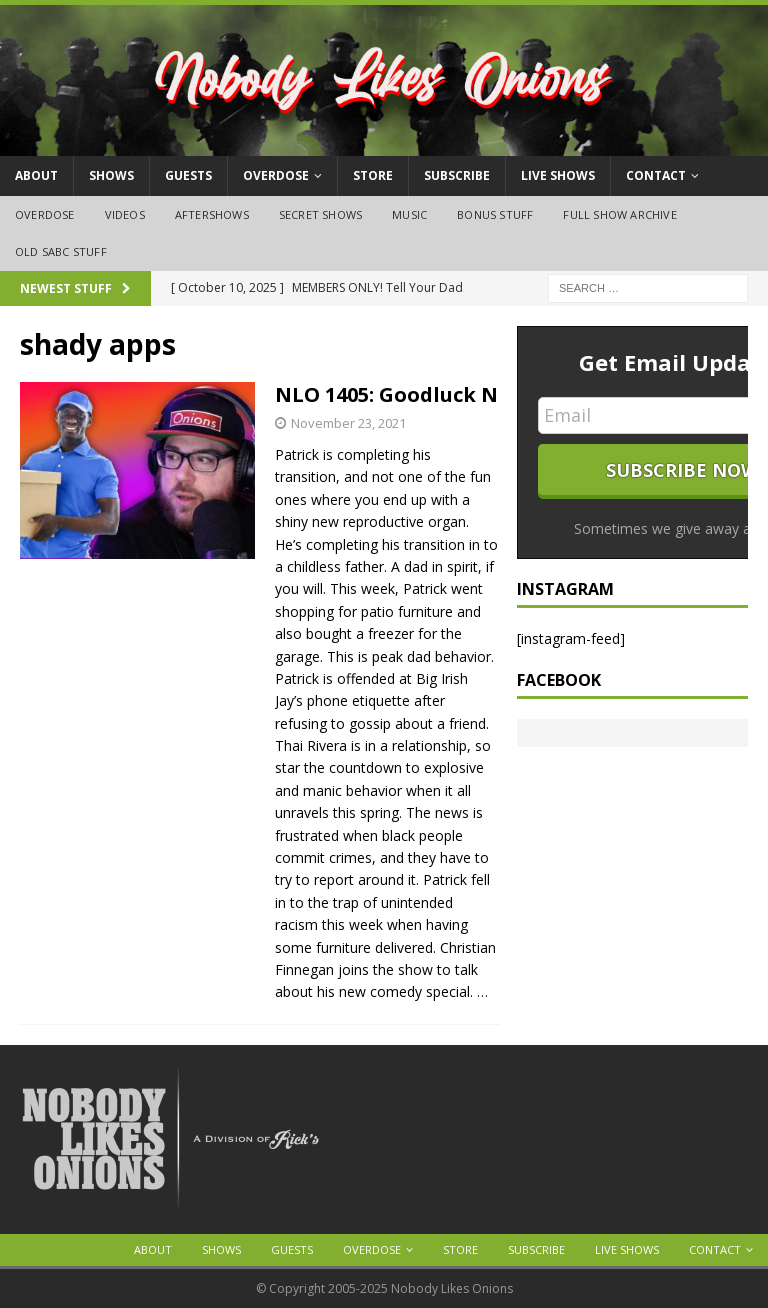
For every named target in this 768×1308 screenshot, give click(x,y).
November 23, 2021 (348, 423)
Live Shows (558, 175)
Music (409, 214)
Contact (656, 175)
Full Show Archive (619, 214)
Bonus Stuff (495, 214)
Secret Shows (320, 214)
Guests (188, 175)
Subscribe (457, 175)
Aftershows (212, 214)
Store (373, 175)
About (36, 175)
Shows (111, 175)
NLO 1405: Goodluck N (386, 394)
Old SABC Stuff (61, 251)
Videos (125, 214)
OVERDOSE (276, 175)
